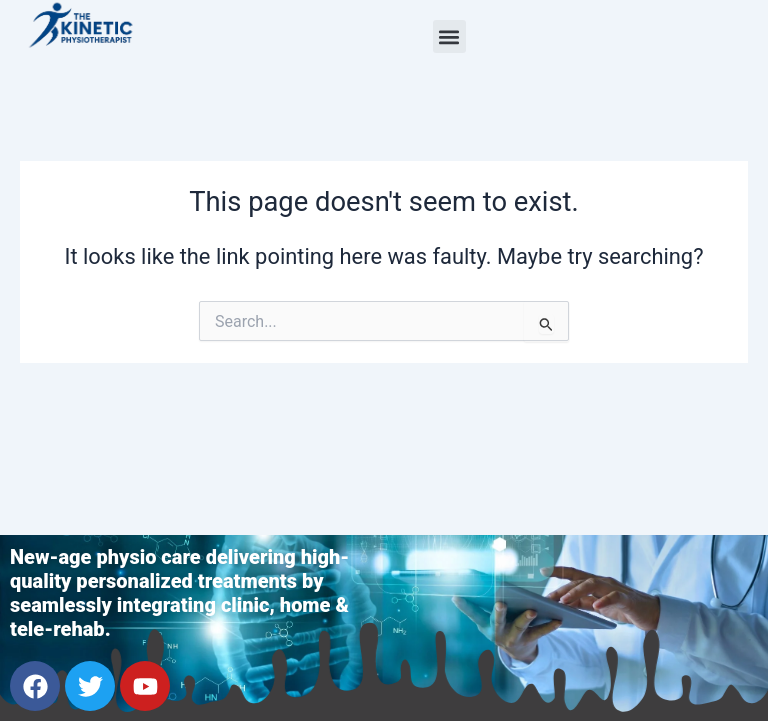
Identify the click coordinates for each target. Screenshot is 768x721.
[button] (449, 36)
